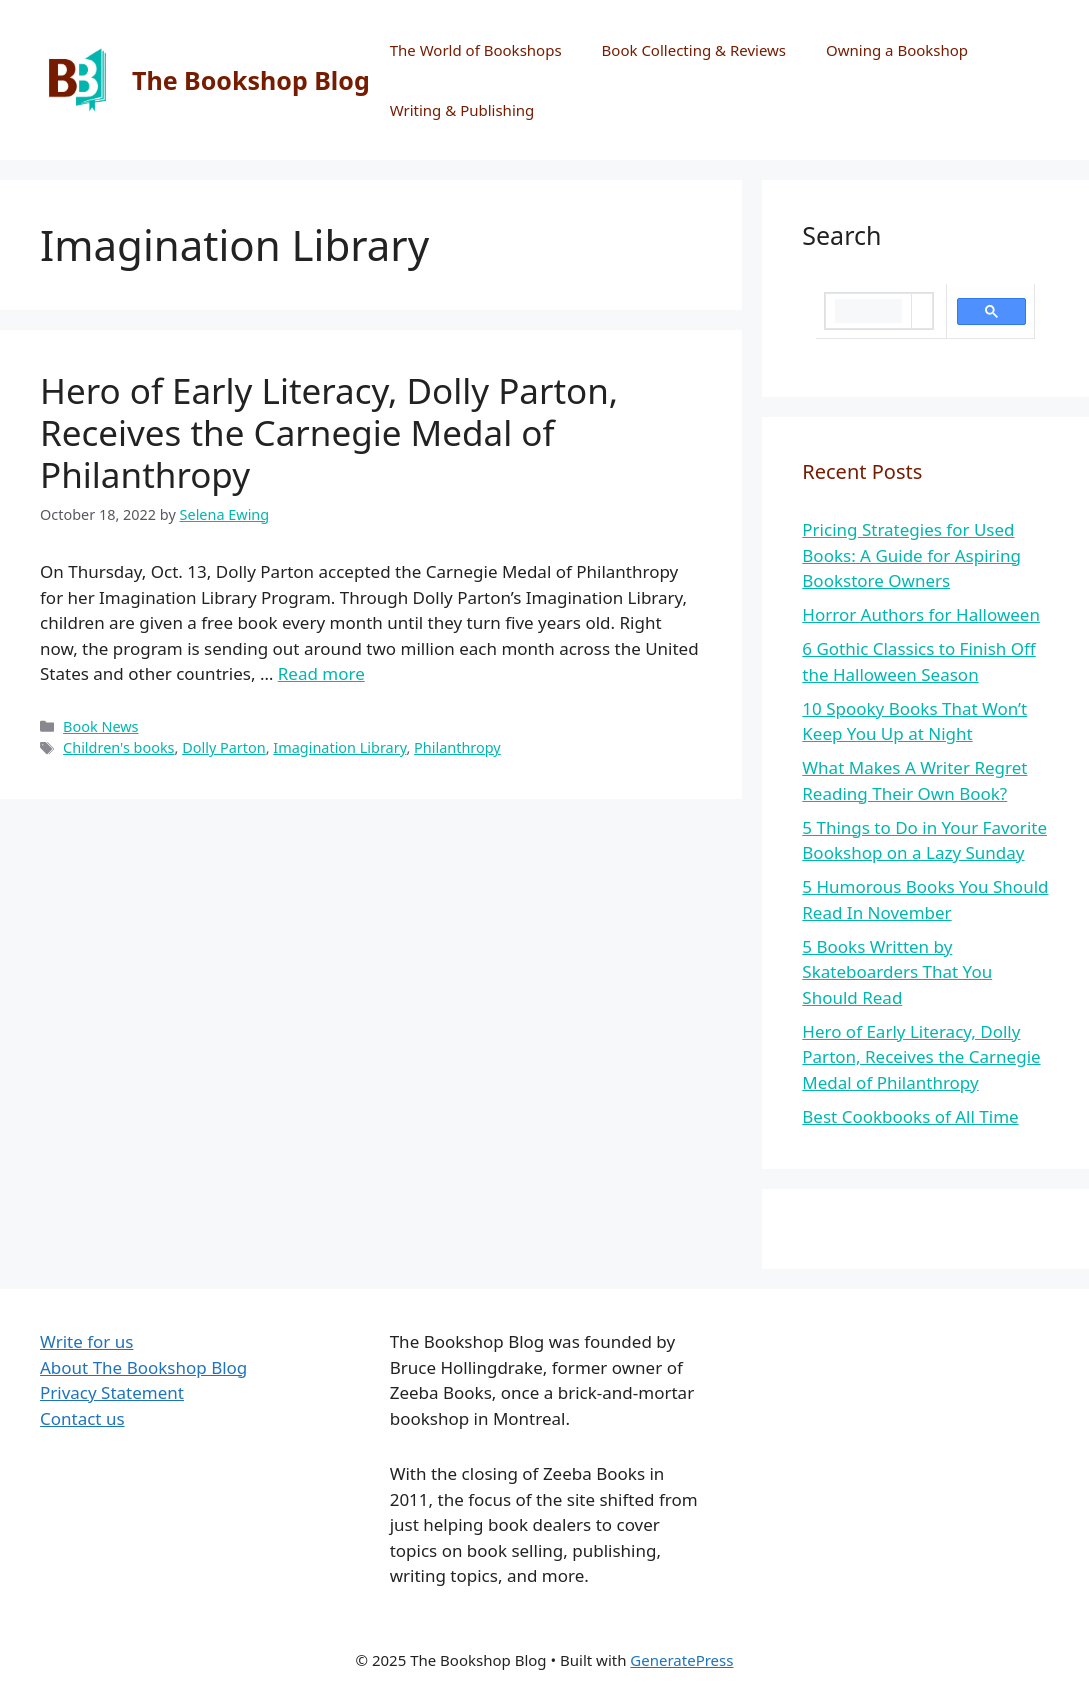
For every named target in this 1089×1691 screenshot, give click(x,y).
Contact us (82, 1418)
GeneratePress (681, 1660)
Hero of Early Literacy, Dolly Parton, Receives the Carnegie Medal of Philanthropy (329, 432)
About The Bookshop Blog (143, 1367)
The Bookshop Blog (251, 80)
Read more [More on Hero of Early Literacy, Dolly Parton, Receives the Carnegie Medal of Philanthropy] (321, 673)
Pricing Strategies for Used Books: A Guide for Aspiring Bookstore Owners (911, 555)
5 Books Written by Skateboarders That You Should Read (897, 972)
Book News (100, 726)
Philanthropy (457, 747)
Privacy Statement (112, 1392)
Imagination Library (339, 747)
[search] (868, 311)
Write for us (86, 1341)
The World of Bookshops (476, 50)
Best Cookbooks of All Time (910, 1116)
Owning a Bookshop (897, 50)
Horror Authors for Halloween (921, 614)
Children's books (118, 747)
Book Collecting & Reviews (694, 50)
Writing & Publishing (462, 110)
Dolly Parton (224, 747)
